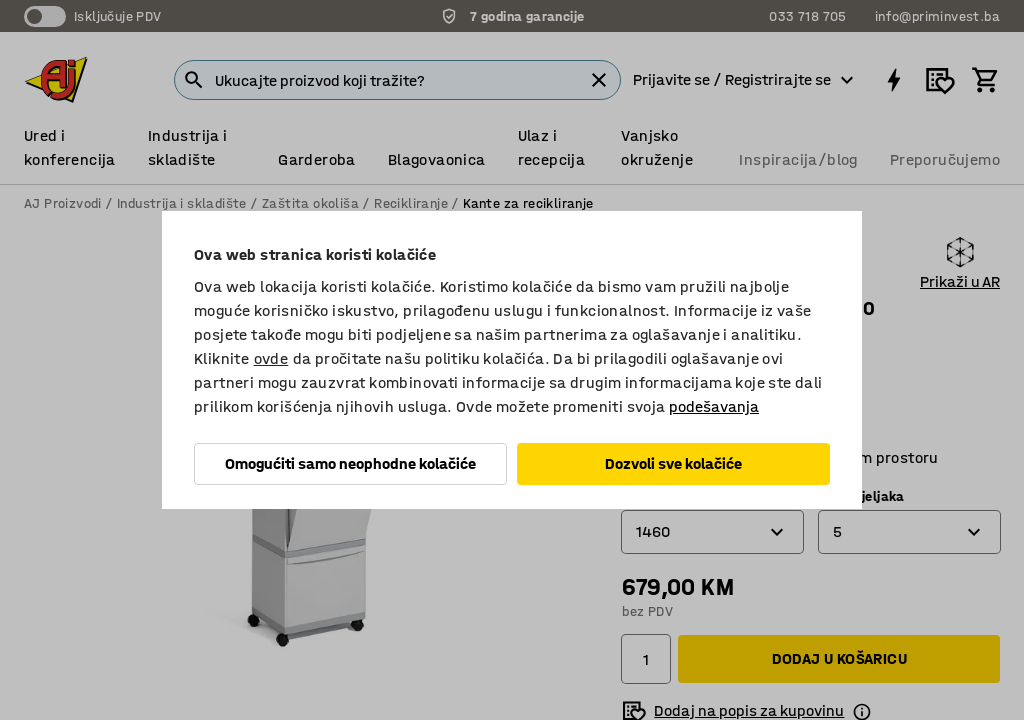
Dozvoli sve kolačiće (673, 463)
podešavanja (714, 406)
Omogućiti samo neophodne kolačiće (350, 463)
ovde (271, 358)
